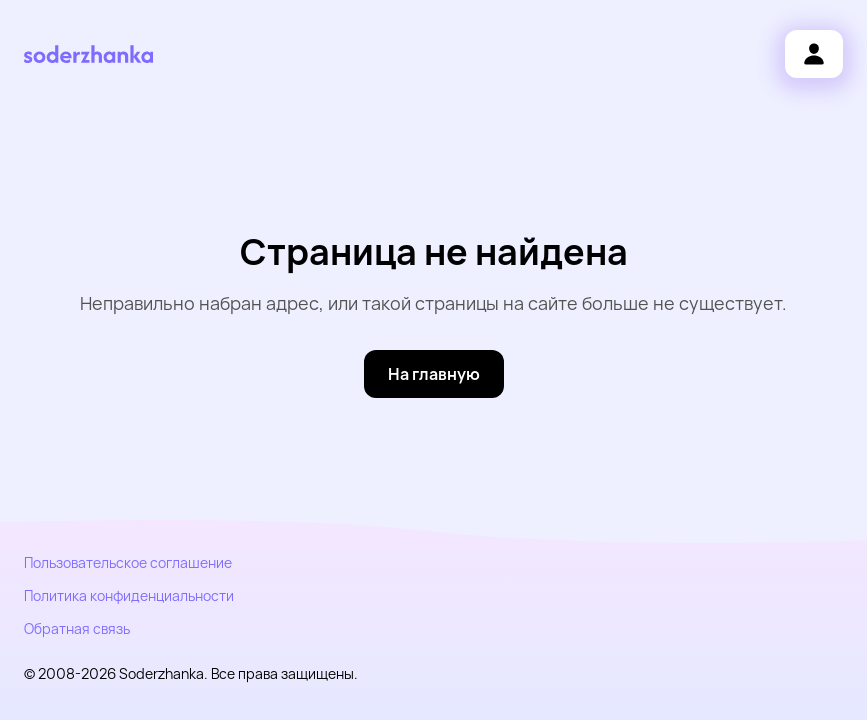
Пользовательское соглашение (128, 562)
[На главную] (434, 374)
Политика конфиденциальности (129, 595)
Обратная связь (77, 628)
